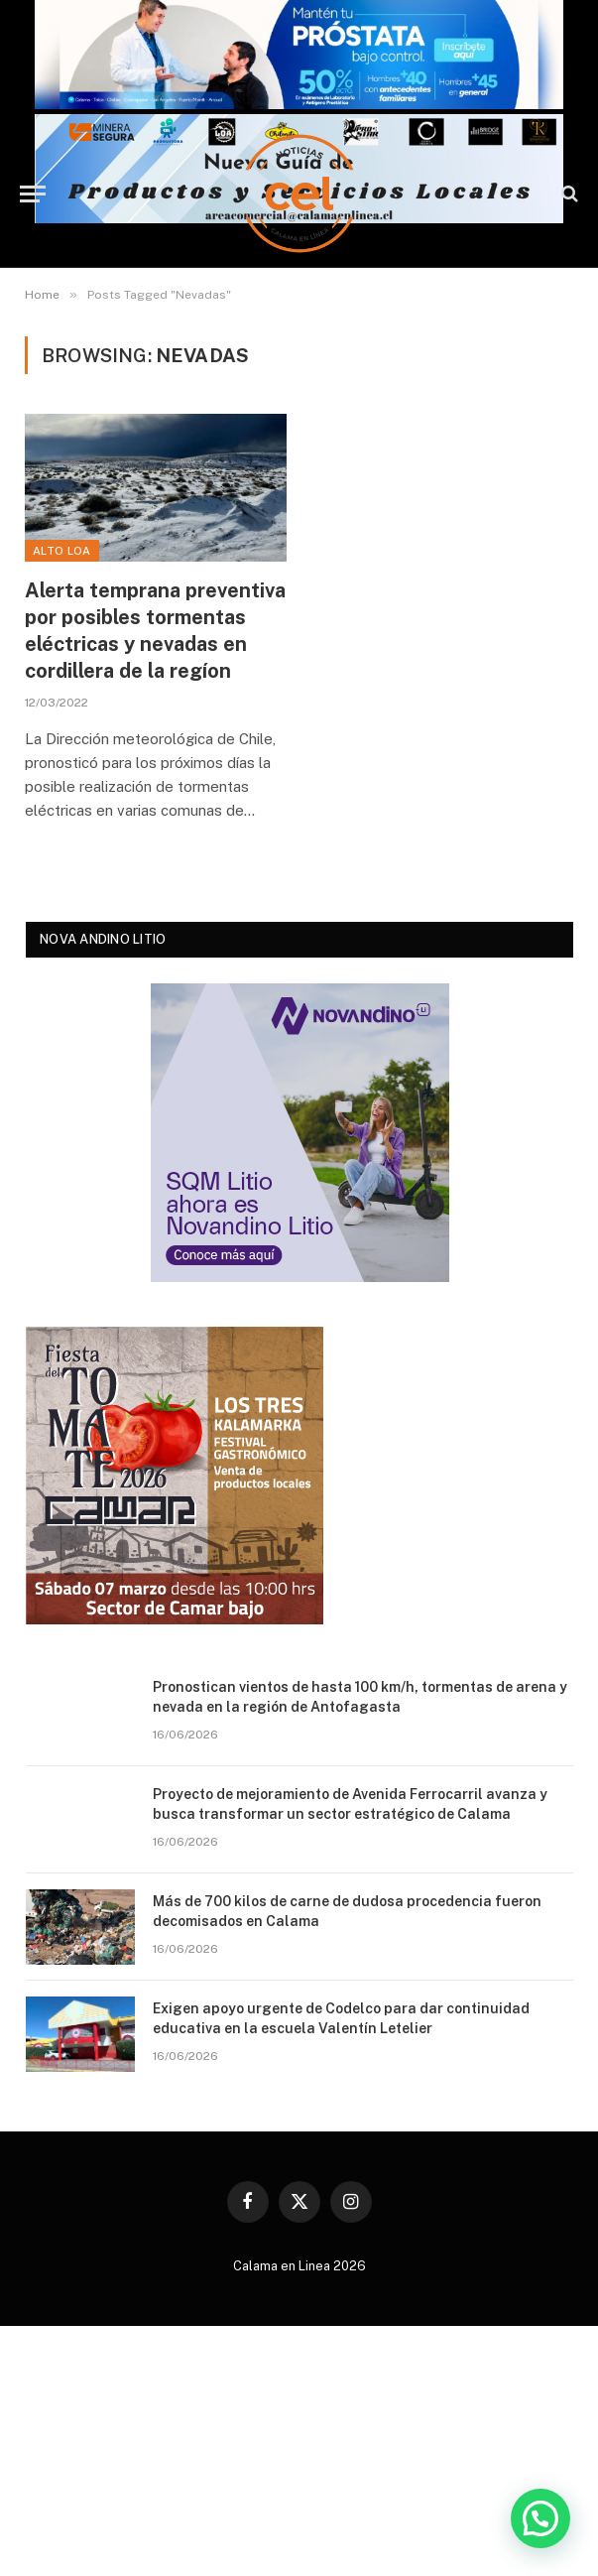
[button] (540, 2516)
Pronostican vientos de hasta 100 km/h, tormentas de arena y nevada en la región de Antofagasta (360, 1697)
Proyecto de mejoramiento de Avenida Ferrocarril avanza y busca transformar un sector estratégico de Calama (350, 1804)
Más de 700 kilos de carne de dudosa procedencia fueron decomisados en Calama (347, 1911)
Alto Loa (62, 551)
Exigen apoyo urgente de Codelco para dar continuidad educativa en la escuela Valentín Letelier (341, 2018)
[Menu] (33, 194)
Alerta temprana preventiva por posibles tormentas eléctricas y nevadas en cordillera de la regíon (155, 631)
